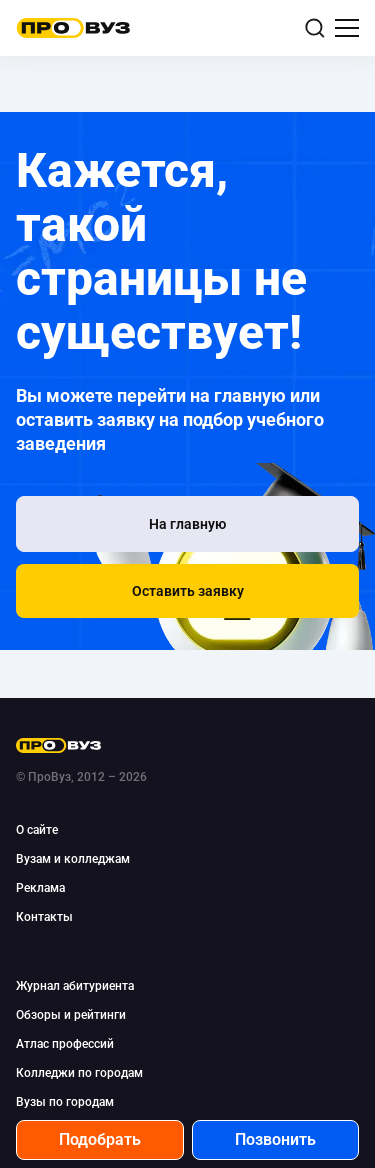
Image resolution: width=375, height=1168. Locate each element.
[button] (187, 591)
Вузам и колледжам (73, 859)
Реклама (40, 888)
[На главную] (187, 524)
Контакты (44, 917)
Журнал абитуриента (75, 986)
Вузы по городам (65, 1102)
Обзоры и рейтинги (71, 1015)
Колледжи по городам (79, 1073)
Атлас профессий (65, 1044)
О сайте (37, 830)
